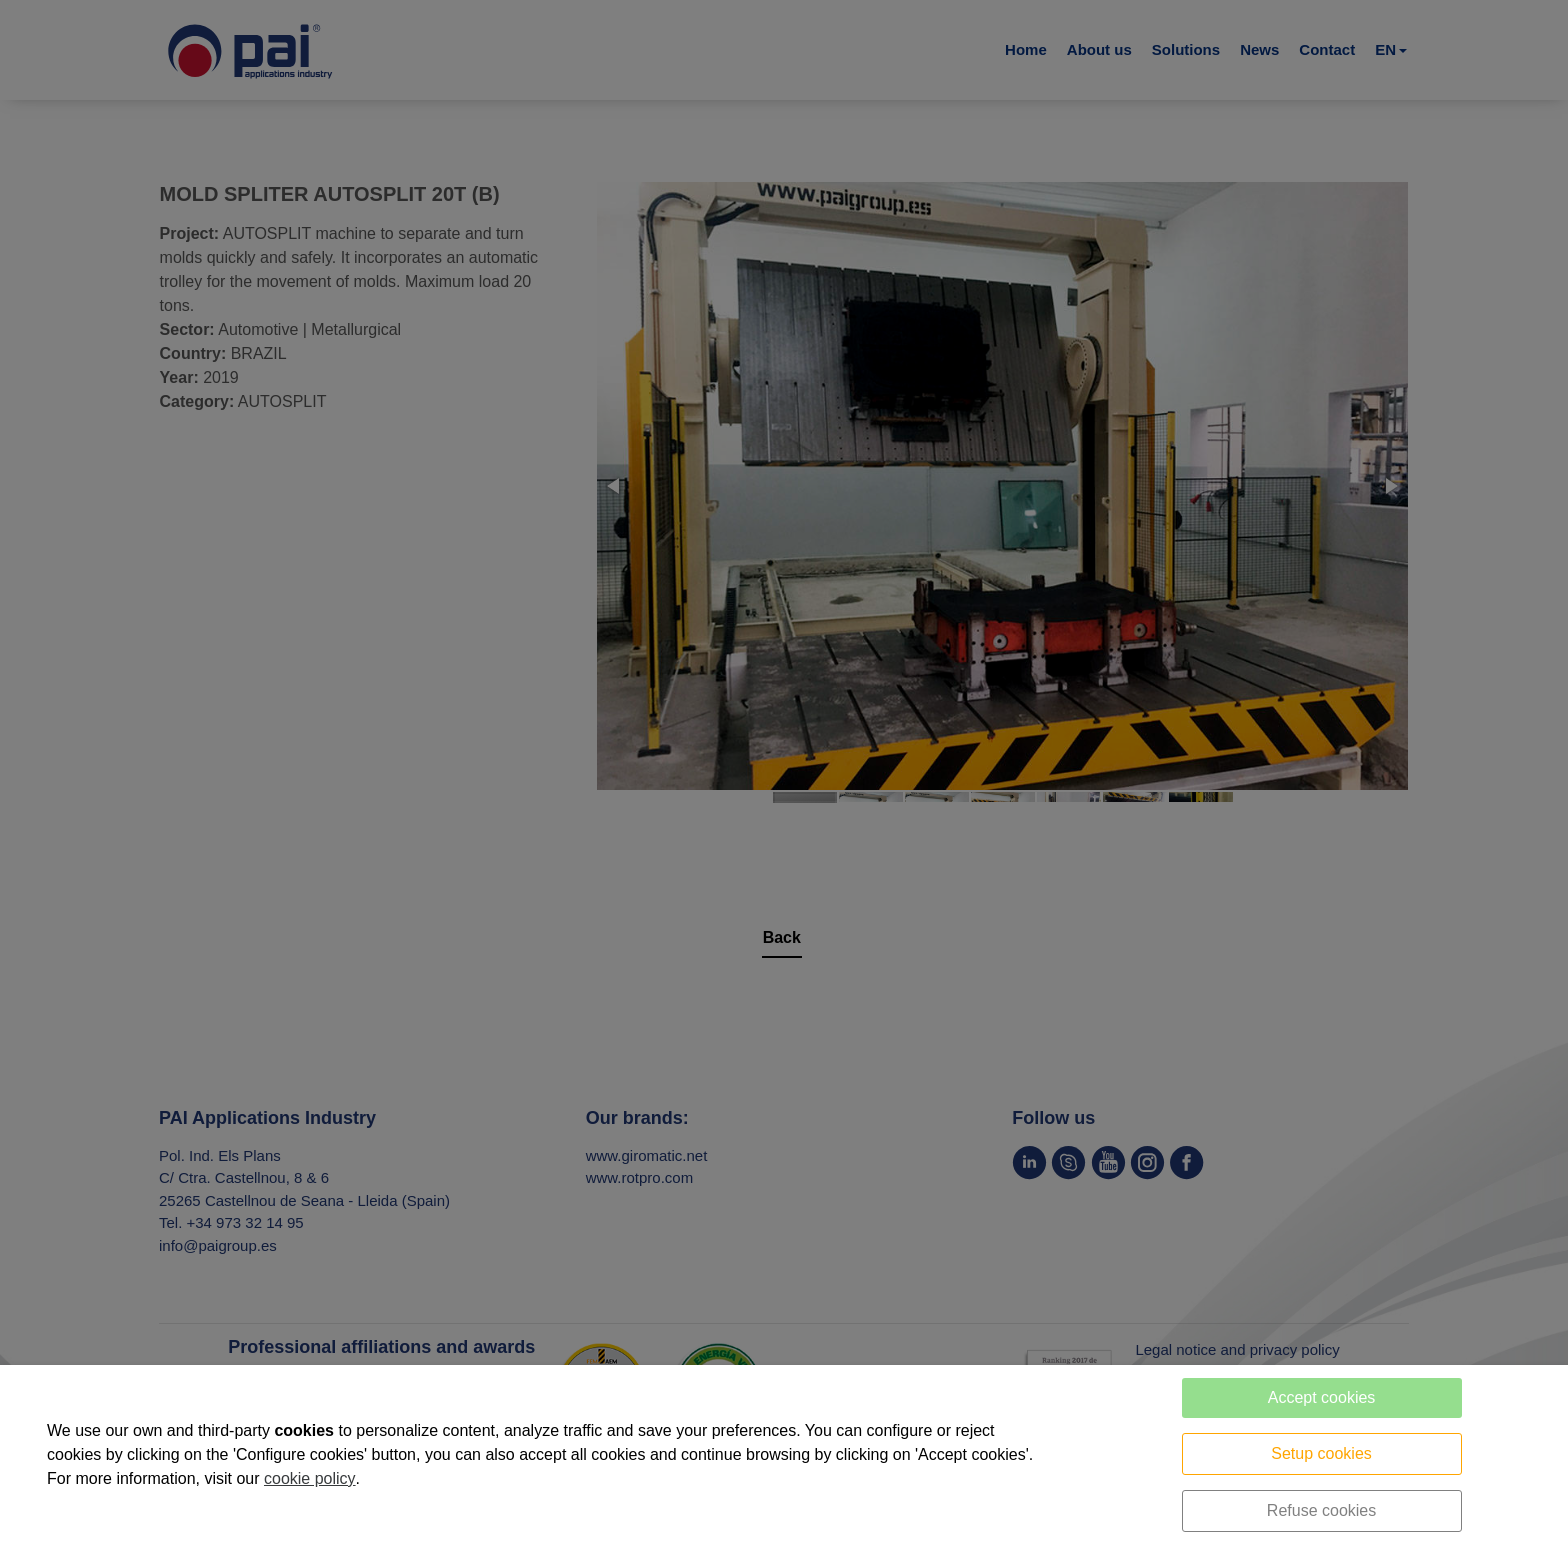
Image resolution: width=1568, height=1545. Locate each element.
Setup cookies (1321, 1453)
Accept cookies (1322, 1397)
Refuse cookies (1321, 1510)
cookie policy (310, 1478)
